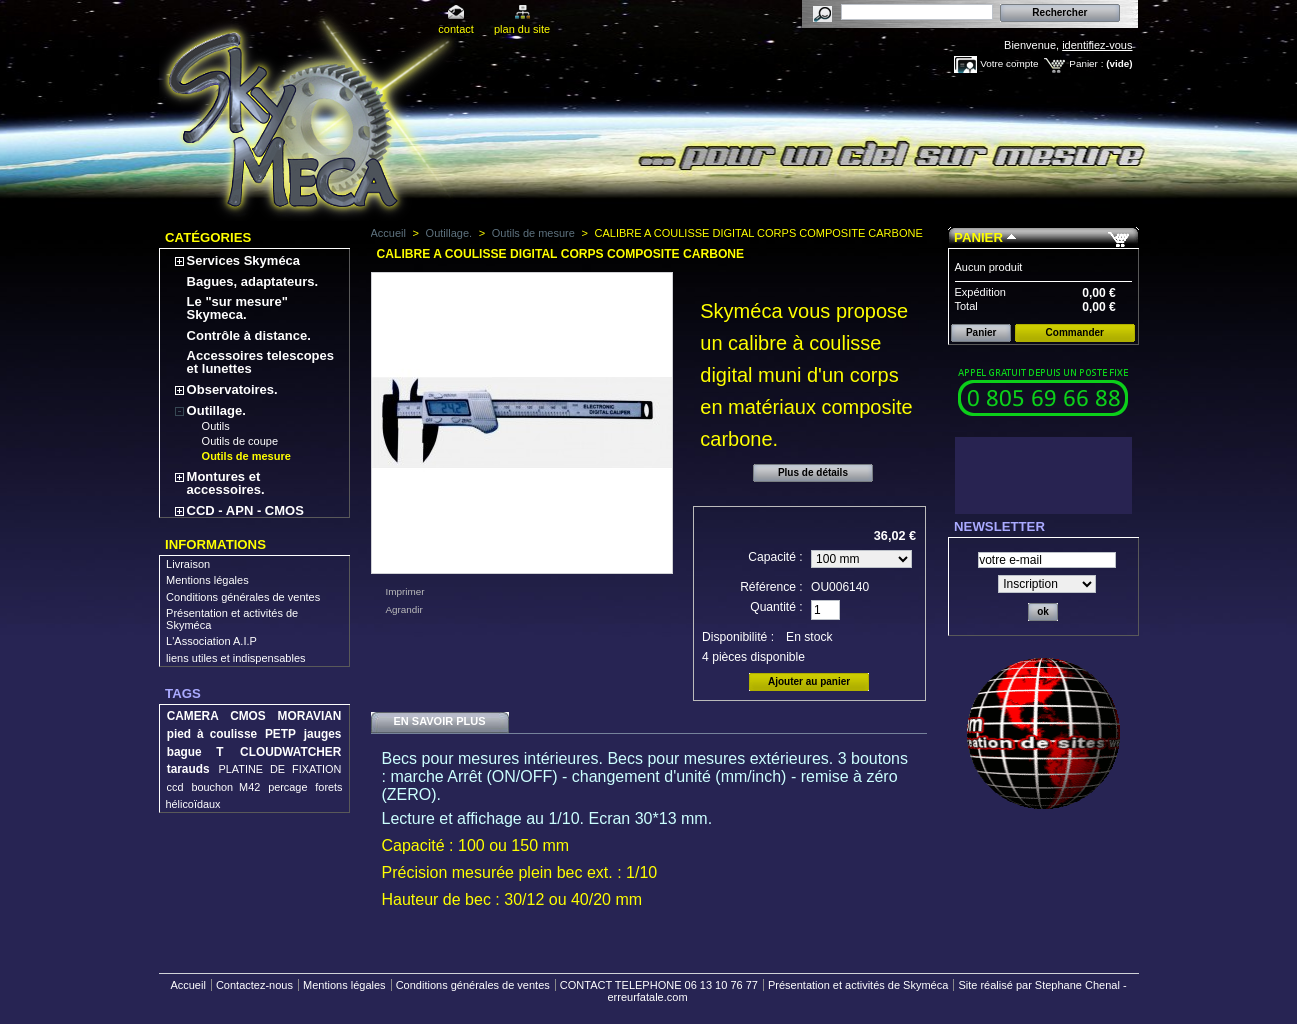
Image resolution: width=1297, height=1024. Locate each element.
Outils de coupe (240, 441)
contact (455, 29)
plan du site (522, 29)
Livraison (188, 564)
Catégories (208, 237)
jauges (323, 734)
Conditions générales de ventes (243, 597)
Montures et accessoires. (226, 483)
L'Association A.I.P (211, 641)
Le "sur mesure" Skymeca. (237, 308)
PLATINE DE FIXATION (280, 769)
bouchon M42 (225, 787)
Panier (978, 237)
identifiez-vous (1097, 45)
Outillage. (216, 410)
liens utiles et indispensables (235, 658)
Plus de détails (813, 472)
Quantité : (776, 607)
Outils (216, 426)
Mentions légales (207, 580)
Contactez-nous (254, 985)
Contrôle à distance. (249, 335)
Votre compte (1009, 63)
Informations (215, 544)
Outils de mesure (246, 456)
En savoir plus (439, 721)
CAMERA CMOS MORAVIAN (254, 716)
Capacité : (775, 557)
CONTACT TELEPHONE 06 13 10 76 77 (659, 985)
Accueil (388, 233)
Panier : (1086, 63)
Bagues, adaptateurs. (253, 281)
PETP (280, 734)
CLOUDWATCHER (290, 752)
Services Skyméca (243, 260)
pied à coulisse (212, 734)
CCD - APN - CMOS (245, 510)
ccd (175, 787)
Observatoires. (232, 389)
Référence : (771, 587)
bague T (195, 752)
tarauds (188, 769)
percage (287, 787)
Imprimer (405, 591)
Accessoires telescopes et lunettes (260, 362)
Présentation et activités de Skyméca (858, 985)
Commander (1075, 332)
